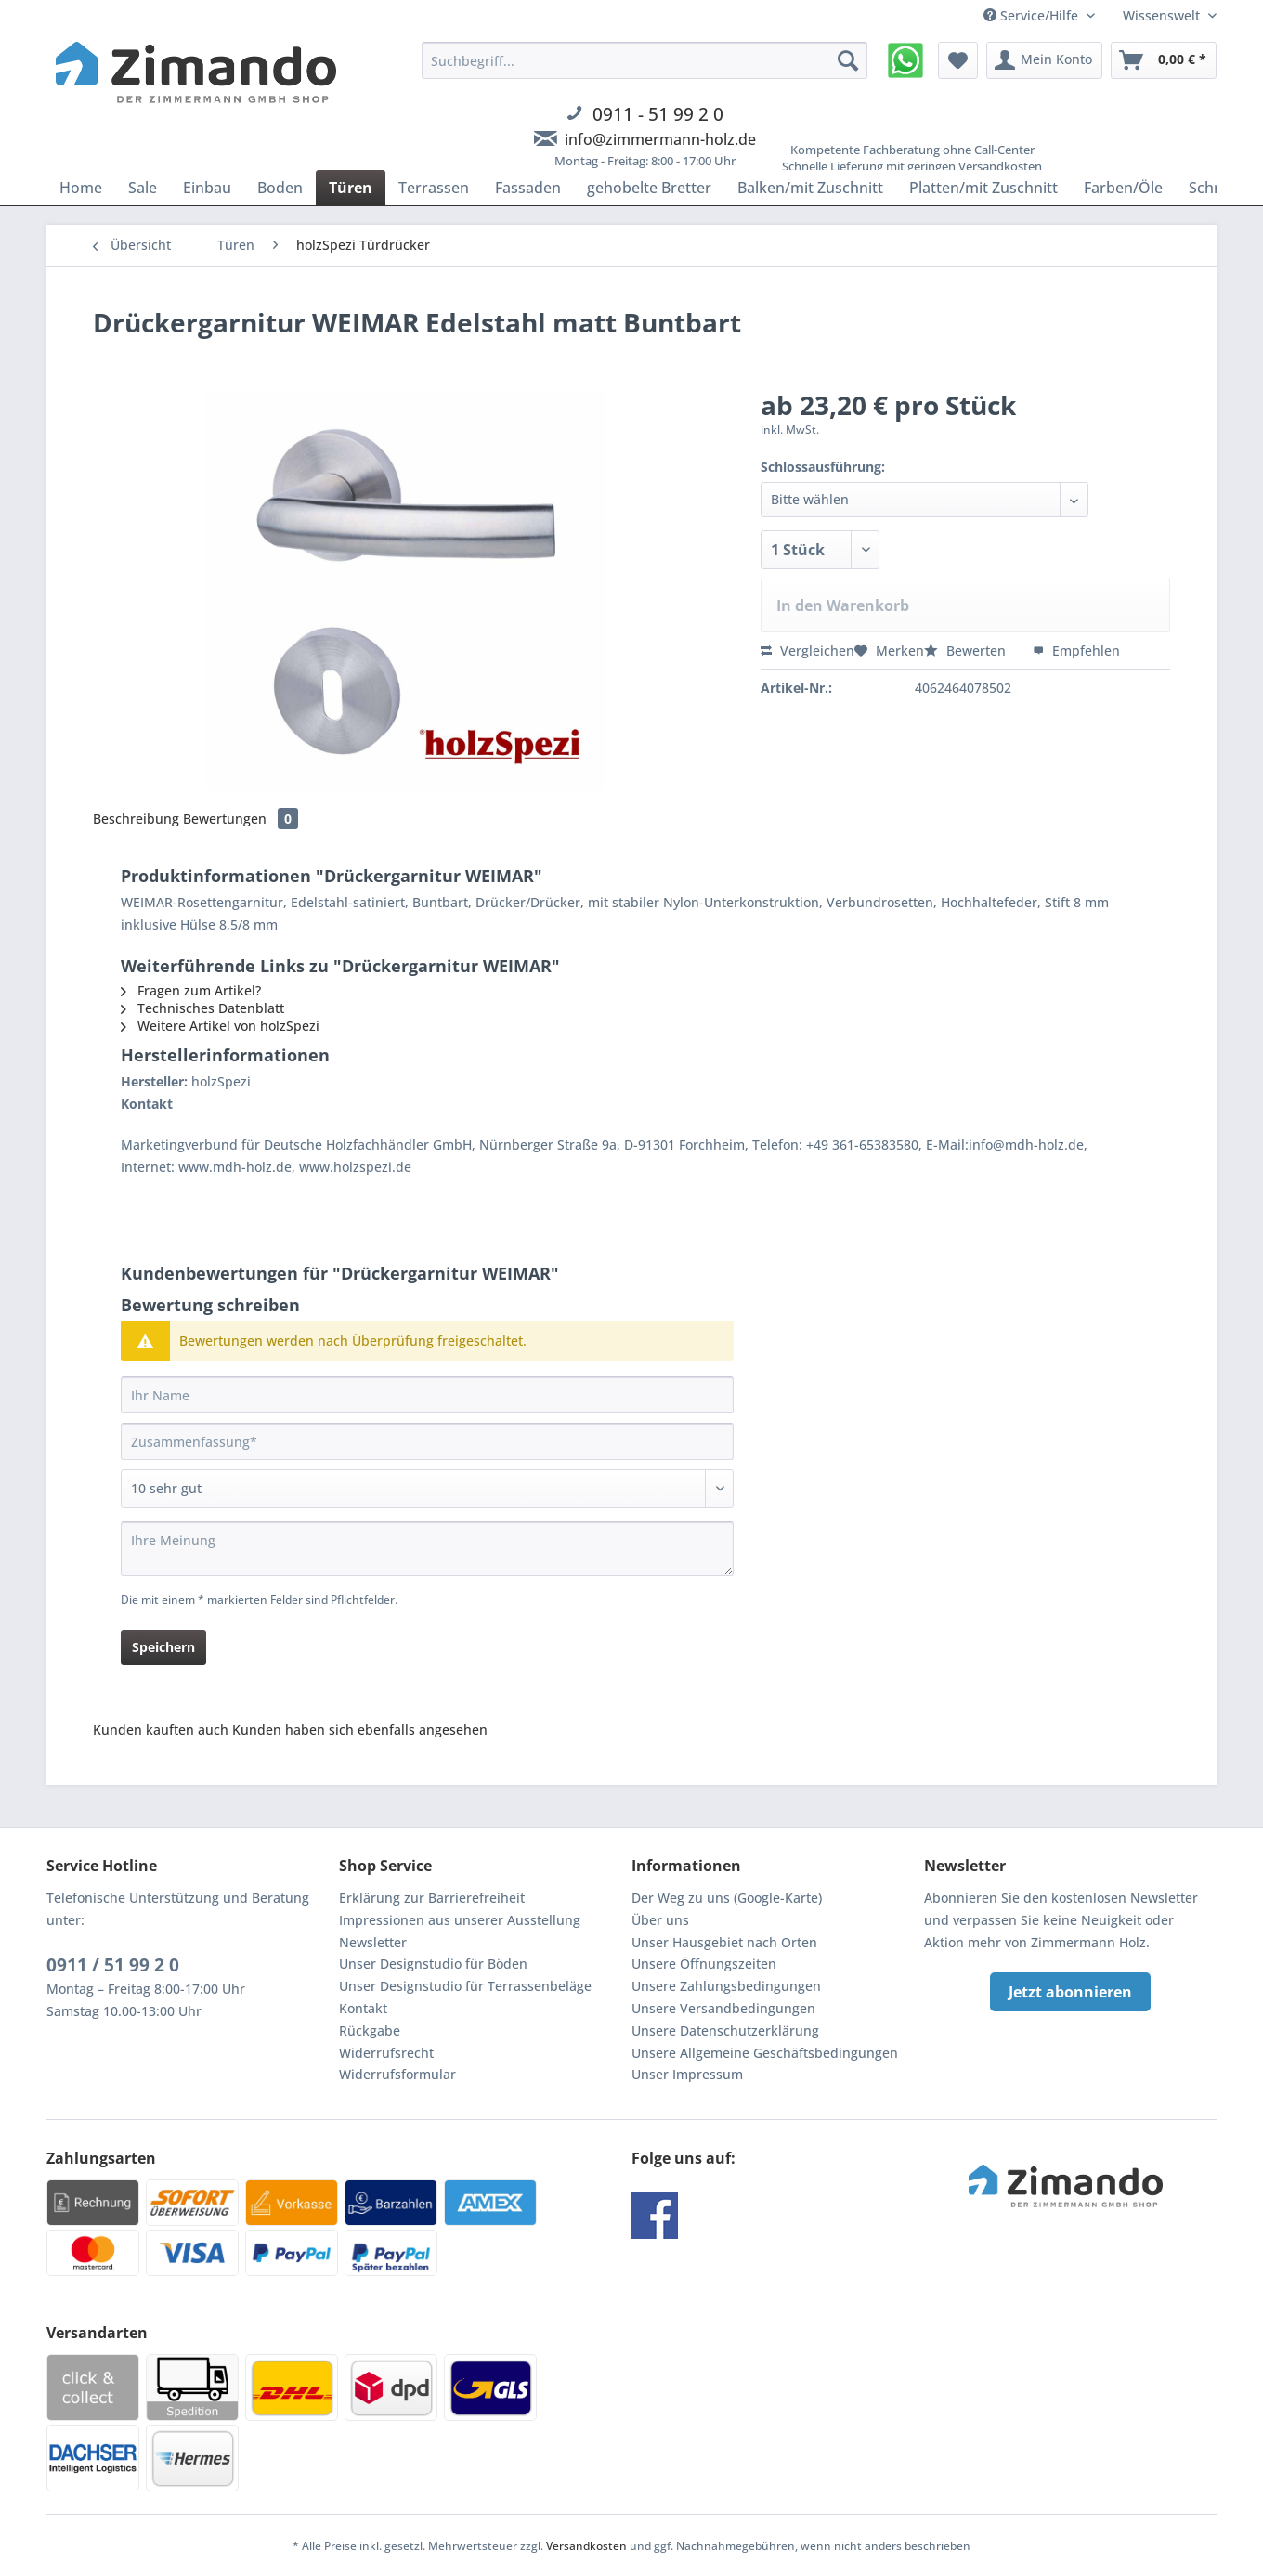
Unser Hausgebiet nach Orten (724, 1942)
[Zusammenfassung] (427, 1441)
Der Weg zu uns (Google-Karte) (727, 1897)
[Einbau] (207, 187)
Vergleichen (807, 650)
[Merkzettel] (958, 60)
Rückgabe (369, 2030)
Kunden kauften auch (160, 1729)
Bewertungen (240, 818)
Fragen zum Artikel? (191, 990)
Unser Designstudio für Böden (433, 1963)
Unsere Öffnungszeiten (704, 1963)
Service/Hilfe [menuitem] (1032, 15)
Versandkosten (586, 2546)
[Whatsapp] (905, 60)
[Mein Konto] (1044, 60)
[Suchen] (847, 60)
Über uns (660, 1920)
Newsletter (373, 1942)
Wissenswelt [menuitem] (1163, 15)
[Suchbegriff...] (644, 60)
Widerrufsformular (397, 2074)
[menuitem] (644, 116)
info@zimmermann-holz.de (660, 139)
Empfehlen (1076, 650)
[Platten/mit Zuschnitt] (983, 187)
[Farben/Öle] (1123, 187)
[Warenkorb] (1164, 60)
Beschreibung (136, 818)
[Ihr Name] (427, 1394)
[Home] (80, 187)
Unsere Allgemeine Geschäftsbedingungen (765, 2053)
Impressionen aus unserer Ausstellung (459, 1920)
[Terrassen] (433, 187)
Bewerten (966, 650)
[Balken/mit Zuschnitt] (810, 187)
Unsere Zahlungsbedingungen (726, 1986)
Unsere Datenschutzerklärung (725, 2030)
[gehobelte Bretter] (649, 187)
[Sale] (142, 187)
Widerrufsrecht (386, 2053)
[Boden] (280, 187)
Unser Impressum (687, 2074)
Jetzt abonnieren (1070, 1992)
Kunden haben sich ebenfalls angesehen (360, 1729)
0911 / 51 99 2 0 (112, 1965)
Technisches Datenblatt (202, 1008)
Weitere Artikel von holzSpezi (220, 1025)
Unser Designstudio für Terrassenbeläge (465, 1986)
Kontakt (363, 2008)
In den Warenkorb (842, 605)
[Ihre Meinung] (427, 1548)
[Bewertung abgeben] (427, 1488)
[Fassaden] (528, 187)
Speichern (163, 1647)
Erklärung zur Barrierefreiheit (432, 1897)
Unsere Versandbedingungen (723, 2008)
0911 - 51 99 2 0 (657, 113)
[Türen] (350, 187)
